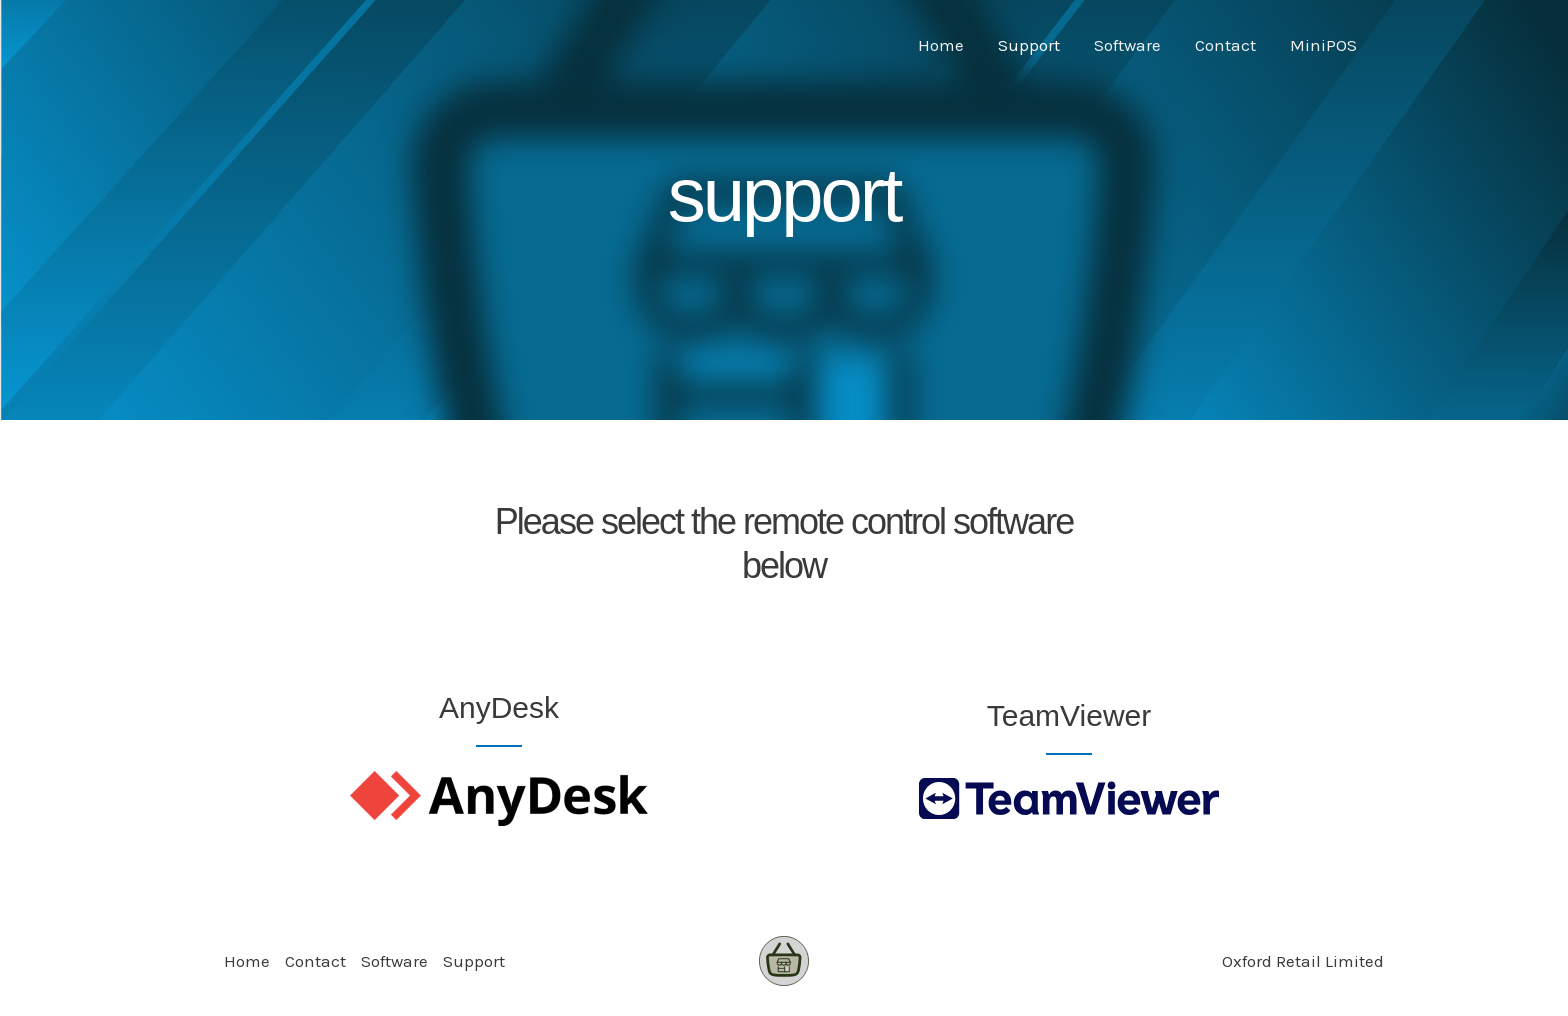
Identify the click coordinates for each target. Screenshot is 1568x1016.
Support (1029, 45)
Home (941, 45)
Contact (1225, 45)
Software (1127, 45)
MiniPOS (1323, 45)
